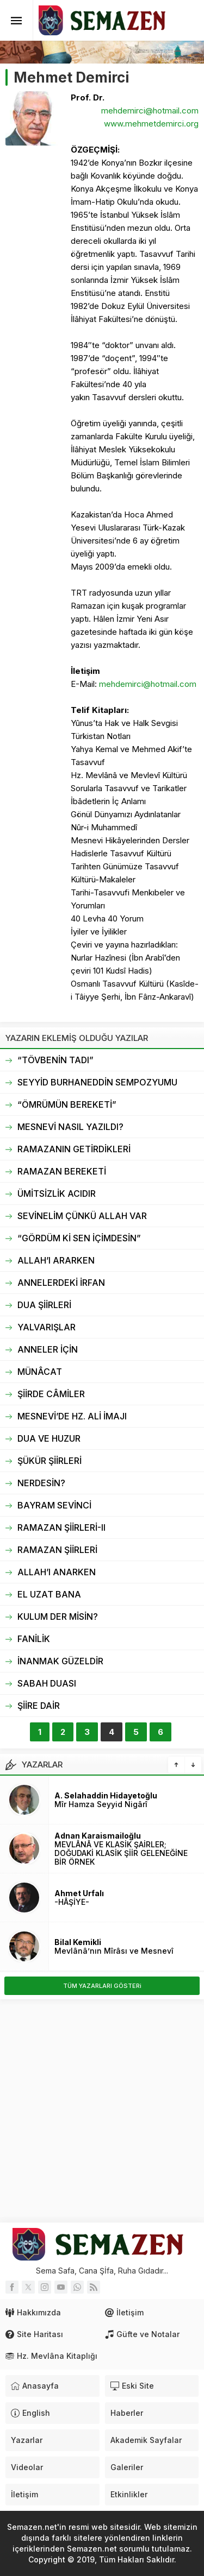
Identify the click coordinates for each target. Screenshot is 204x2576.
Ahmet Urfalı (79, 1893)
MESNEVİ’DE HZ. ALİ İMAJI (72, 1416)
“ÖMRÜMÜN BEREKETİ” (66, 1104)
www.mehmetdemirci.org (151, 123)
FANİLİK (33, 1638)
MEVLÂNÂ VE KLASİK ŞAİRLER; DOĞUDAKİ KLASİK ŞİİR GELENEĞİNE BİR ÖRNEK (121, 1853)
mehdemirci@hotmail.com (150, 110)
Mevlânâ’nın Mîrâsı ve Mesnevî (114, 1950)
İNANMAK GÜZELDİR (60, 1661)
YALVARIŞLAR (46, 1327)
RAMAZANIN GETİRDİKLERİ (74, 1149)
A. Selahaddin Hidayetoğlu (105, 1795)
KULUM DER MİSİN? (57, 1616)
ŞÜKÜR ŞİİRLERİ (49, 1460)
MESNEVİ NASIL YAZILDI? (70, 1126)
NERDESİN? (41, 1483)
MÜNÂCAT (39, 1371)
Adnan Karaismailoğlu (97, 1835)
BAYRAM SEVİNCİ (54, 1505)
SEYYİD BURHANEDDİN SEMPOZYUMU (97, 1082)
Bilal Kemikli (77, 1942)
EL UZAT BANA (49, 1594)
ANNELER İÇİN (47, 1349)
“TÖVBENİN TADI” (55, 1060)
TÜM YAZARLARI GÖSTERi (102, 1986)
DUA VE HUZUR (49, 1438)
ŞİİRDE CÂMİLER (51, 1393)
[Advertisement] (102, 2111)
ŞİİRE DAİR (38, 1705)
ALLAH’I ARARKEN (56, 1260)
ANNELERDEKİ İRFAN (61, 1282)
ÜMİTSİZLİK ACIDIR (56, 1193)
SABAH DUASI (46, 1683)
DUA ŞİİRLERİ (44, 1304)
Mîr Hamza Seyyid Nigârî (100, 1804)
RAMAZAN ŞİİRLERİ (57, 1549)
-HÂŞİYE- (71, 1901)
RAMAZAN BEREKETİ (61, 1171)
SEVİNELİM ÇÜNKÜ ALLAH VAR (82, 1215)
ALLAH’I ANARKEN (56, 1572)
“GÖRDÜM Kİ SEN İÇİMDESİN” (79, 1238)
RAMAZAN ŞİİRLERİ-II (61, 1527)
